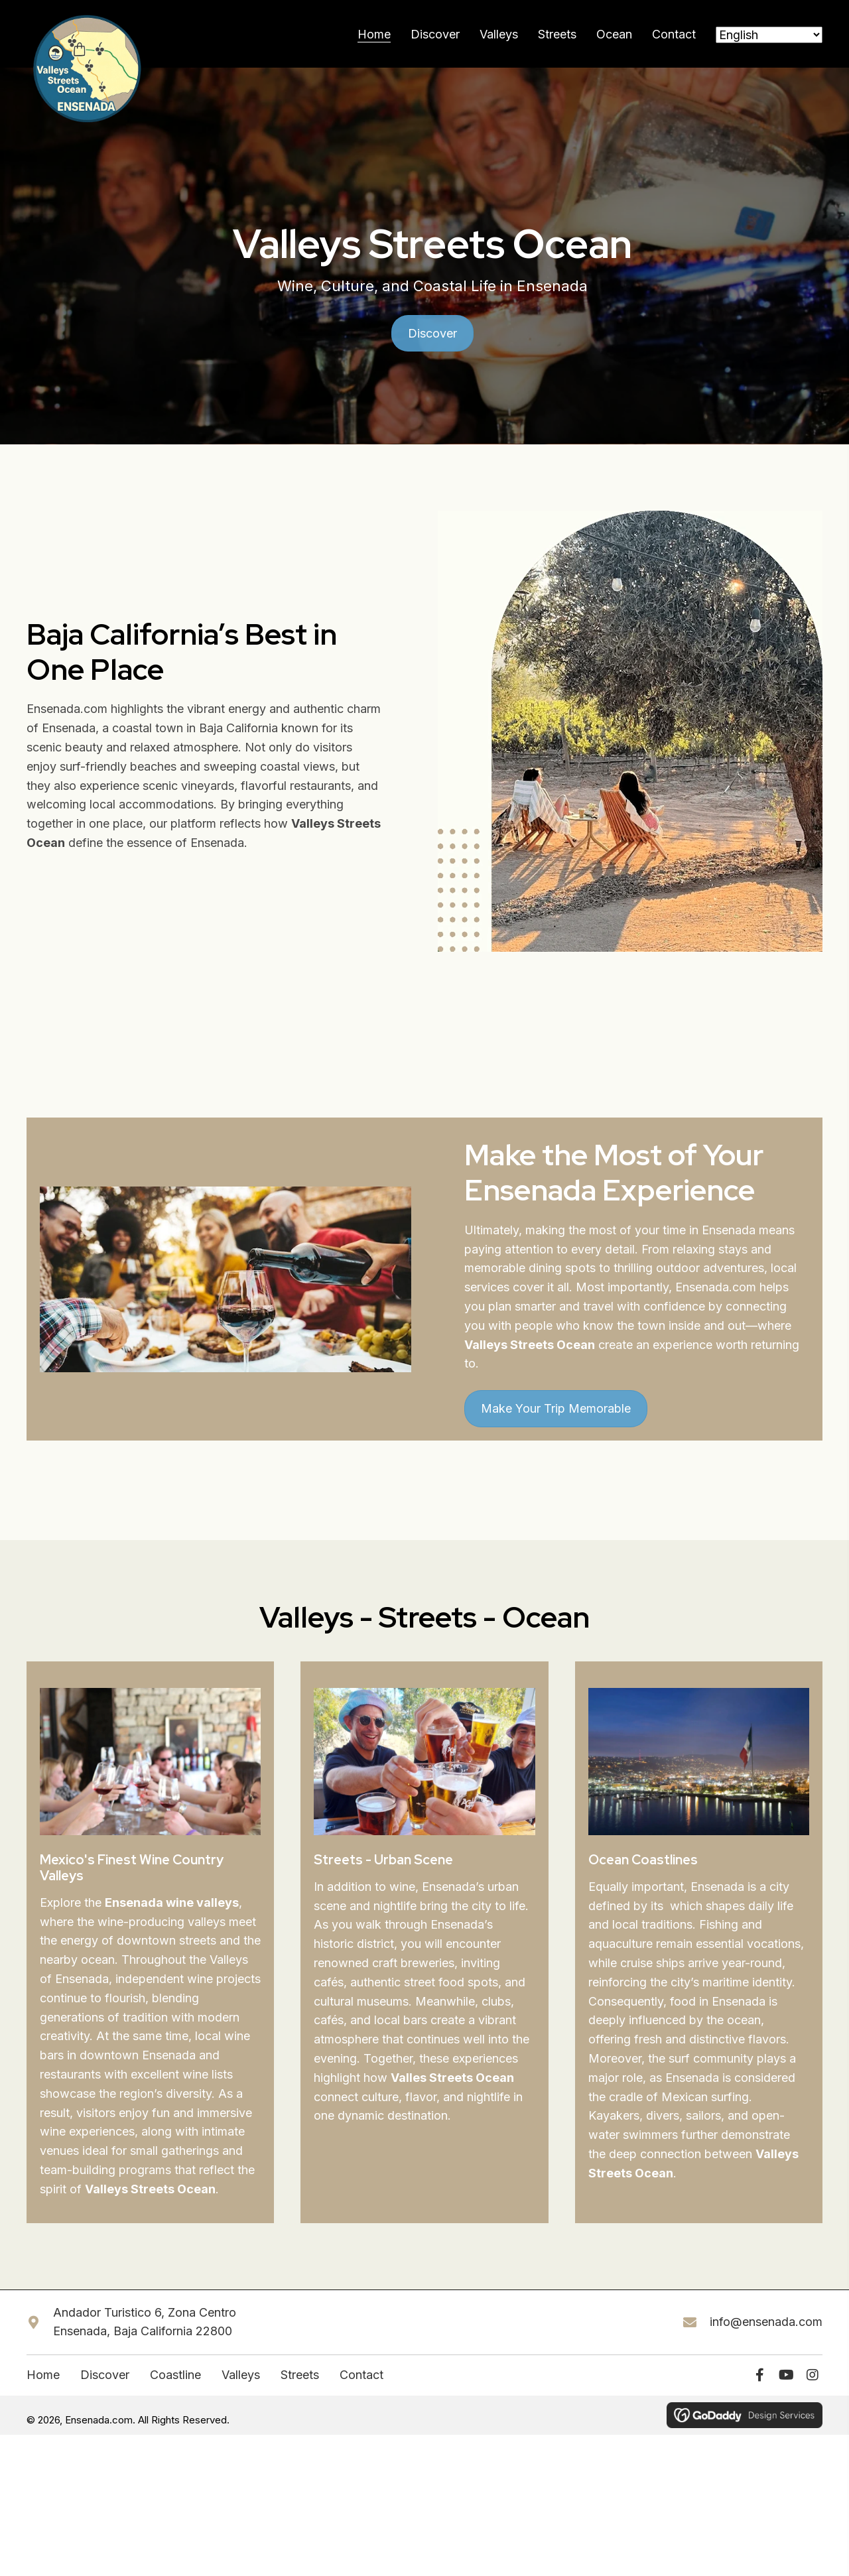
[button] (759, 2387)
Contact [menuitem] (361, 2387)
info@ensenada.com (766, 2334)
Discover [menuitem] (104, 2387)
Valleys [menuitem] (241, 2387)
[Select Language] (769, 40)
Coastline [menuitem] (175, 2387)
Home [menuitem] (43, 2387)
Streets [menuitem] (300, 2387)
